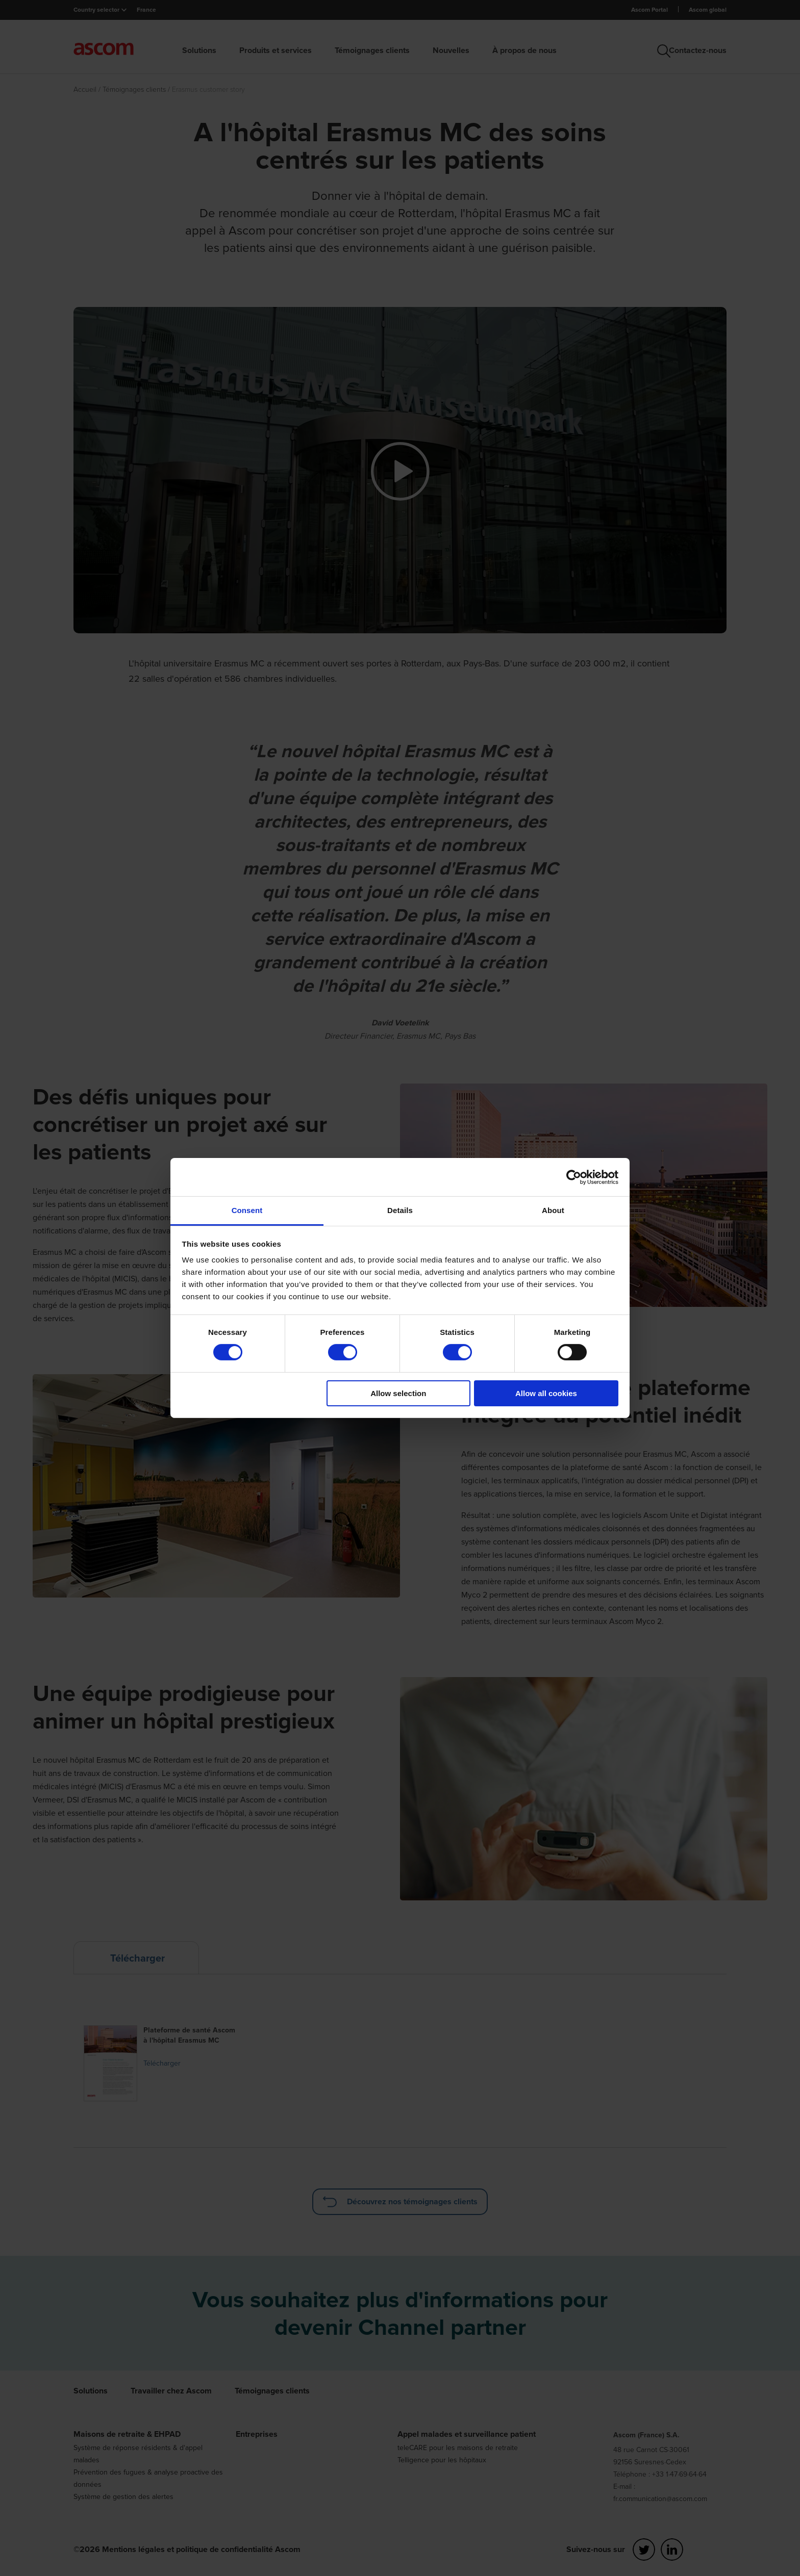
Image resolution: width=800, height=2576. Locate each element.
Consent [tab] (247, 1210)
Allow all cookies (546, 1393)
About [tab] (553, 1210)
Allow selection (398, 1393)
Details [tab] (400, 1210)
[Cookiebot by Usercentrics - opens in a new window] (573, 1176)
